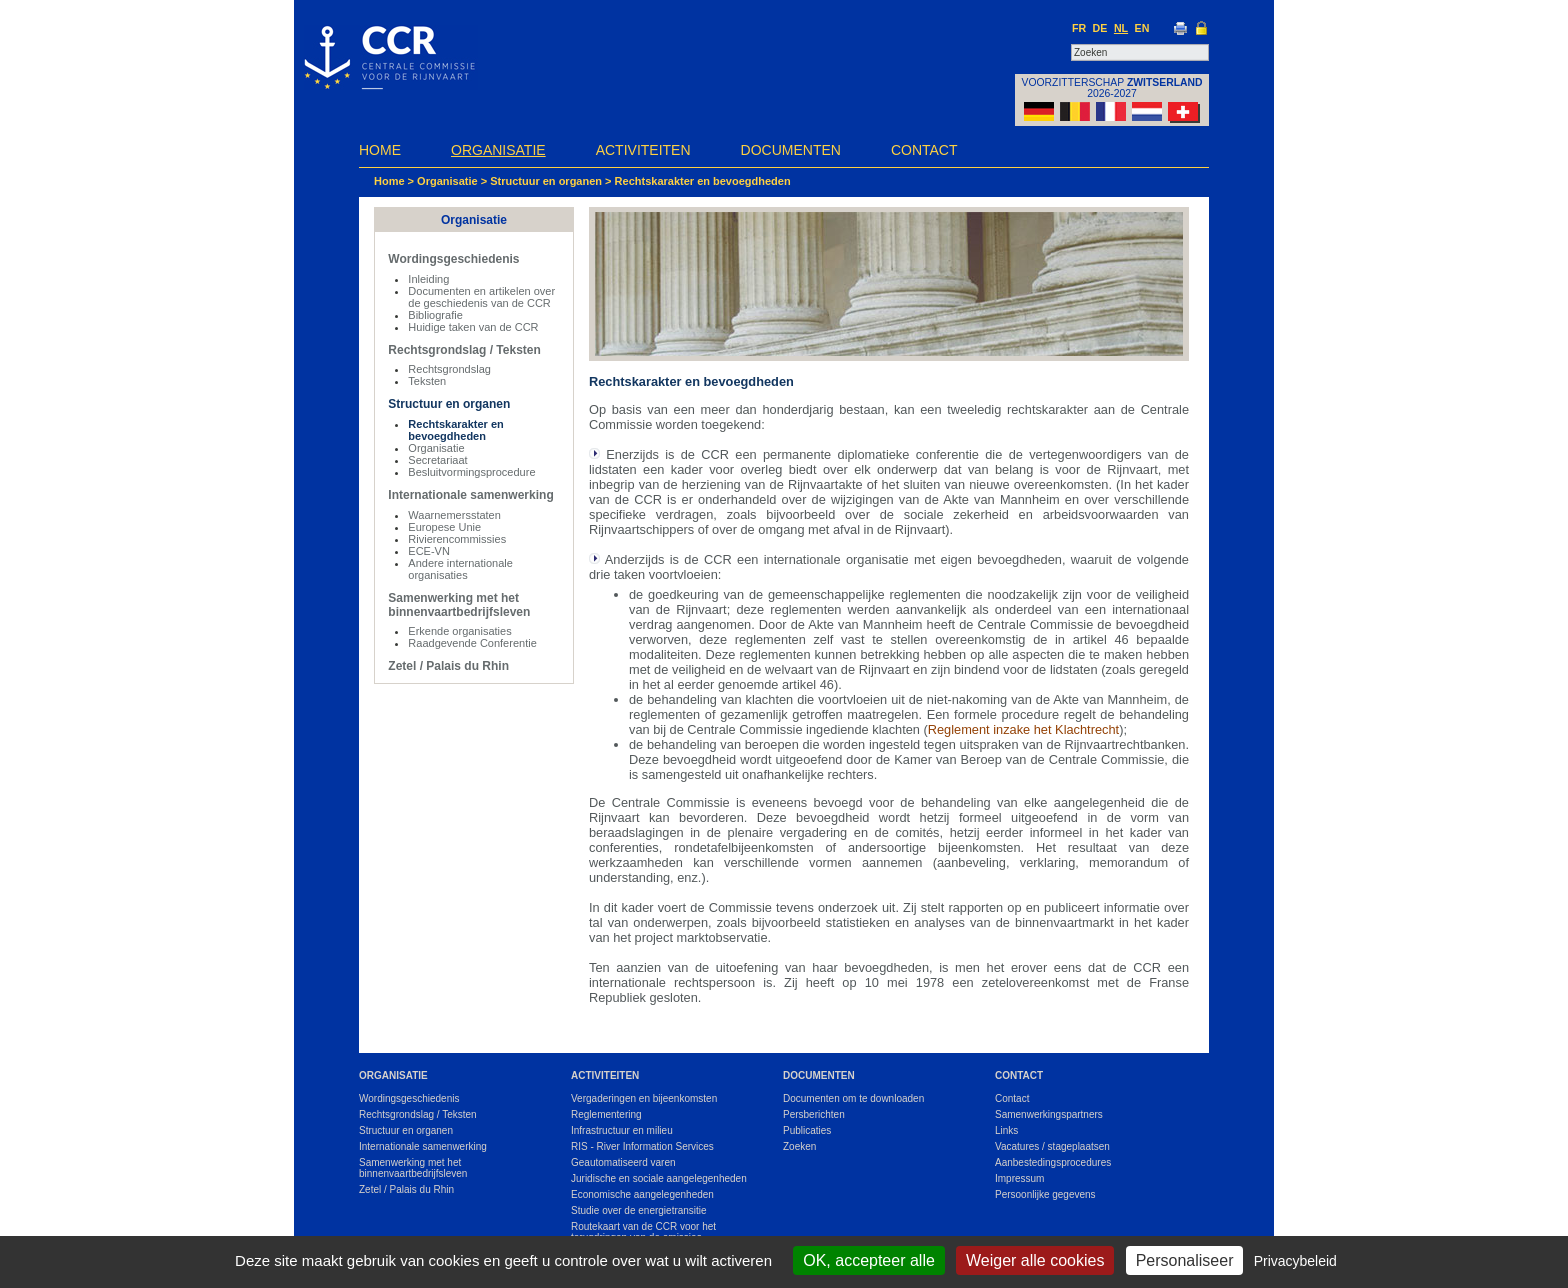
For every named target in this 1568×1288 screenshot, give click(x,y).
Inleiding (428, 279)
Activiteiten (643, 150)
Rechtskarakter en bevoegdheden (703, 181)
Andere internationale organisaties (460, 569)
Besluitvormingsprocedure (471, 472)
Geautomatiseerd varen (623, 1162)
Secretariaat (437, 460)
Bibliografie (435, 315)
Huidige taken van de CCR (473, 327)
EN (1142, 28)
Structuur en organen (547, 181)
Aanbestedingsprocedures (1053, 1162)
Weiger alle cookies (1035, 1260)
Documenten (791, 150)
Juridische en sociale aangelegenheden (659, 1178)
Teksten (427, 381)
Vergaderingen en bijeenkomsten (644, 1098)
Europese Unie (444, 527)
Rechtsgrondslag (449, 369)
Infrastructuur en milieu (622, 1130)
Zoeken (799, 1146)
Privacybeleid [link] (1295, 1261)
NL (1121, 28)
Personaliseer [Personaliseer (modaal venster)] (1185, 1260)
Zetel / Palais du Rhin (448, 666)
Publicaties (807, 1130)
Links (1006, 1130)
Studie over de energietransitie (639, 1210)
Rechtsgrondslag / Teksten (464, 350)
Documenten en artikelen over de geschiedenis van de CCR (481, 297)
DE (1100, 28)
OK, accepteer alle (869, 1260)
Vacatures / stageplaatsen (1052, 1146)
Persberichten (814, 1114)
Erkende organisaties (459, 631)
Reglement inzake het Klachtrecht (1023, 729)
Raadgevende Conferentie (472, 643)
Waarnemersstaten (454, 515)
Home (380, 150)
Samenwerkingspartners (1049, 1114)
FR (1079, 28)
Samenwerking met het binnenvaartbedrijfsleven (459, 605)
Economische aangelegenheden (642, 1194)
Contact (924, 150)
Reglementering (606, 1114)
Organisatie (498, 150)
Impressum (1019, 1178)
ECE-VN (429, 551)
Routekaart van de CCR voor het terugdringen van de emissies (643, 1232)
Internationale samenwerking (470, 495)
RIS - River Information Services (642, 1146)
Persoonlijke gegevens (1045, 1194)
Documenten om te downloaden (853, 1098)
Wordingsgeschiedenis (453, 259)
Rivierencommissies (457, 539)
